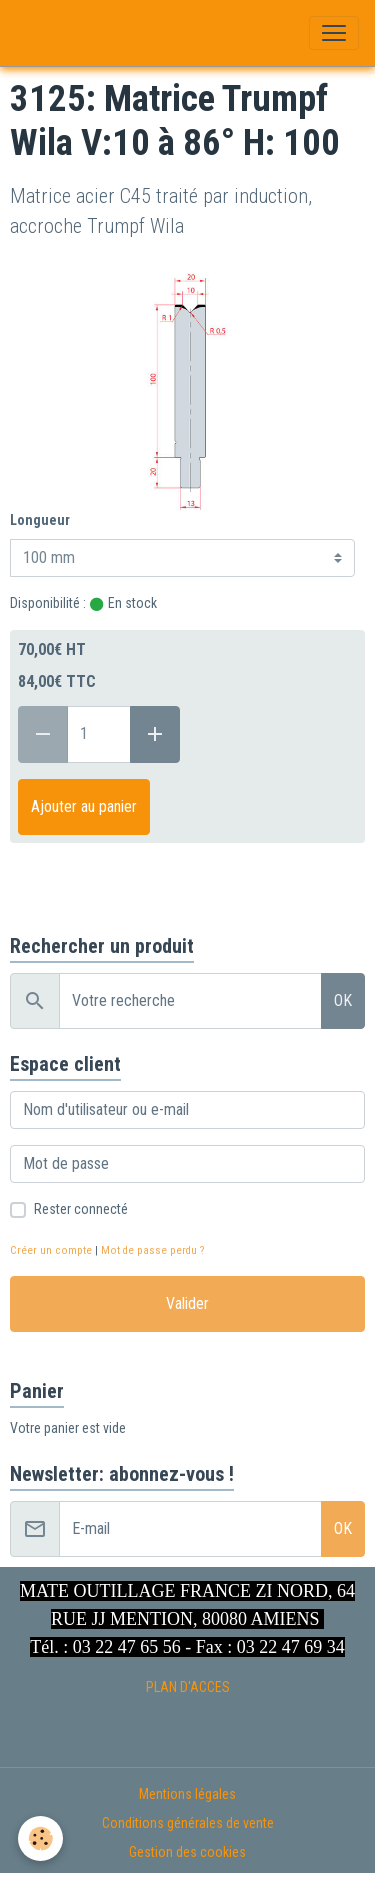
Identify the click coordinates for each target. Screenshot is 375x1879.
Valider (187, 1303)
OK (343, 1000)
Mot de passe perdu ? (152, 1250)
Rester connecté (81, 1209)
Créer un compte (51, 1250)
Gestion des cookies (187, 1852)
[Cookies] (40, 1838)
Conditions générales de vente (188, 1823)
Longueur (40, 520)
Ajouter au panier (84, 806)
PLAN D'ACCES (188, 1687)
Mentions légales (187, 1794)
